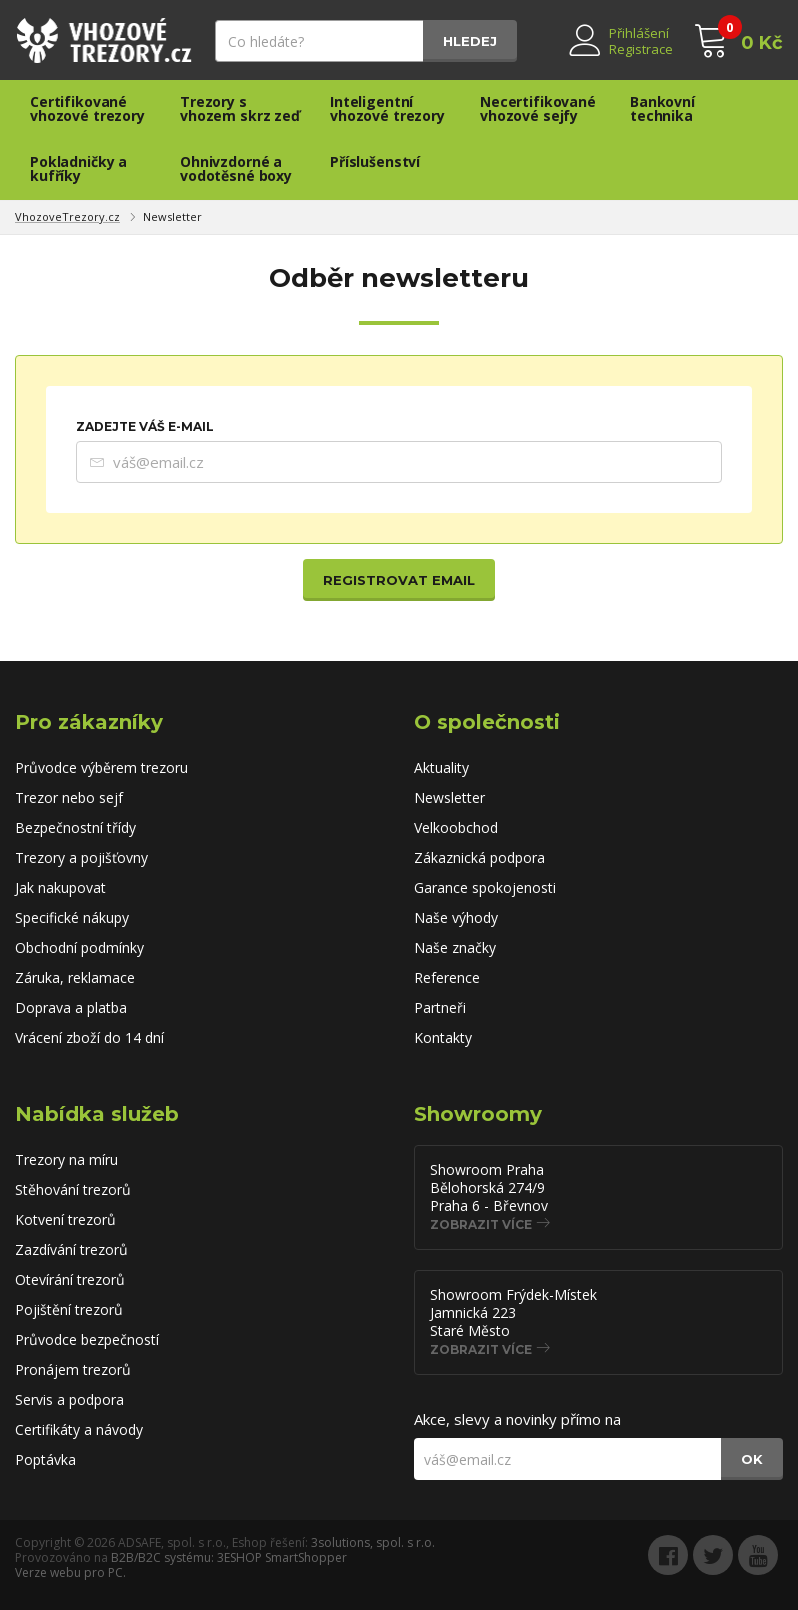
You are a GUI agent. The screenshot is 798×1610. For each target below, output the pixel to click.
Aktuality (441, 767)
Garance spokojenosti (485, 887)
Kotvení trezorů (65, 1219)
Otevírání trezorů (70, 1279)
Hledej (470, 41)
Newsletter (172, 216)
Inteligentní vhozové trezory (387, 108)
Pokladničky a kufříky (78, 168)
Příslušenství (375, 161)
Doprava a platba (71, 1007)
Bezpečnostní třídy (75, 827)
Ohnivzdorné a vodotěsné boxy (236, 168)
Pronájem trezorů (73, 1369)
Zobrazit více (481, 1224)
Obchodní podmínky (79, 947)
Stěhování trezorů (73, 1189)
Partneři (440, 1007)
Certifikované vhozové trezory (87, 108)
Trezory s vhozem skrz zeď (240, 108)
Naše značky (455, 947)
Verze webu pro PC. (70, 1572)
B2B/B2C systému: (162, 1557)
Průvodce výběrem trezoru (101, 767)
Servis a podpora (69, 1399)
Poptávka (45, 1459)
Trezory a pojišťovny (81, 857)
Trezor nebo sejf (69, 797)
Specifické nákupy (72, 917)
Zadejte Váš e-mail (145, 426)
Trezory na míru (66, 1159)
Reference (447, 977)
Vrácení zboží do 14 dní (89, 1037)
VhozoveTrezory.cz (67, 216)
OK (752, 1459)
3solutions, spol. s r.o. (373, 1542)
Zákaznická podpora (479, 857)
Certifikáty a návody (79, 1429)
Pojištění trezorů (69, 1309)
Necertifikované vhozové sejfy (538, 108)
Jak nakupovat (60, 887)
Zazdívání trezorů (71, 1249)
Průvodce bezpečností (87, 1339)
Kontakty (443, 1037)
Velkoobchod (456, 827)
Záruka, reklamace (75, 977)
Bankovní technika (662, 108)
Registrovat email (399, 580)
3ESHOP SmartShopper (282, 1557)
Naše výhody (456, 917)
